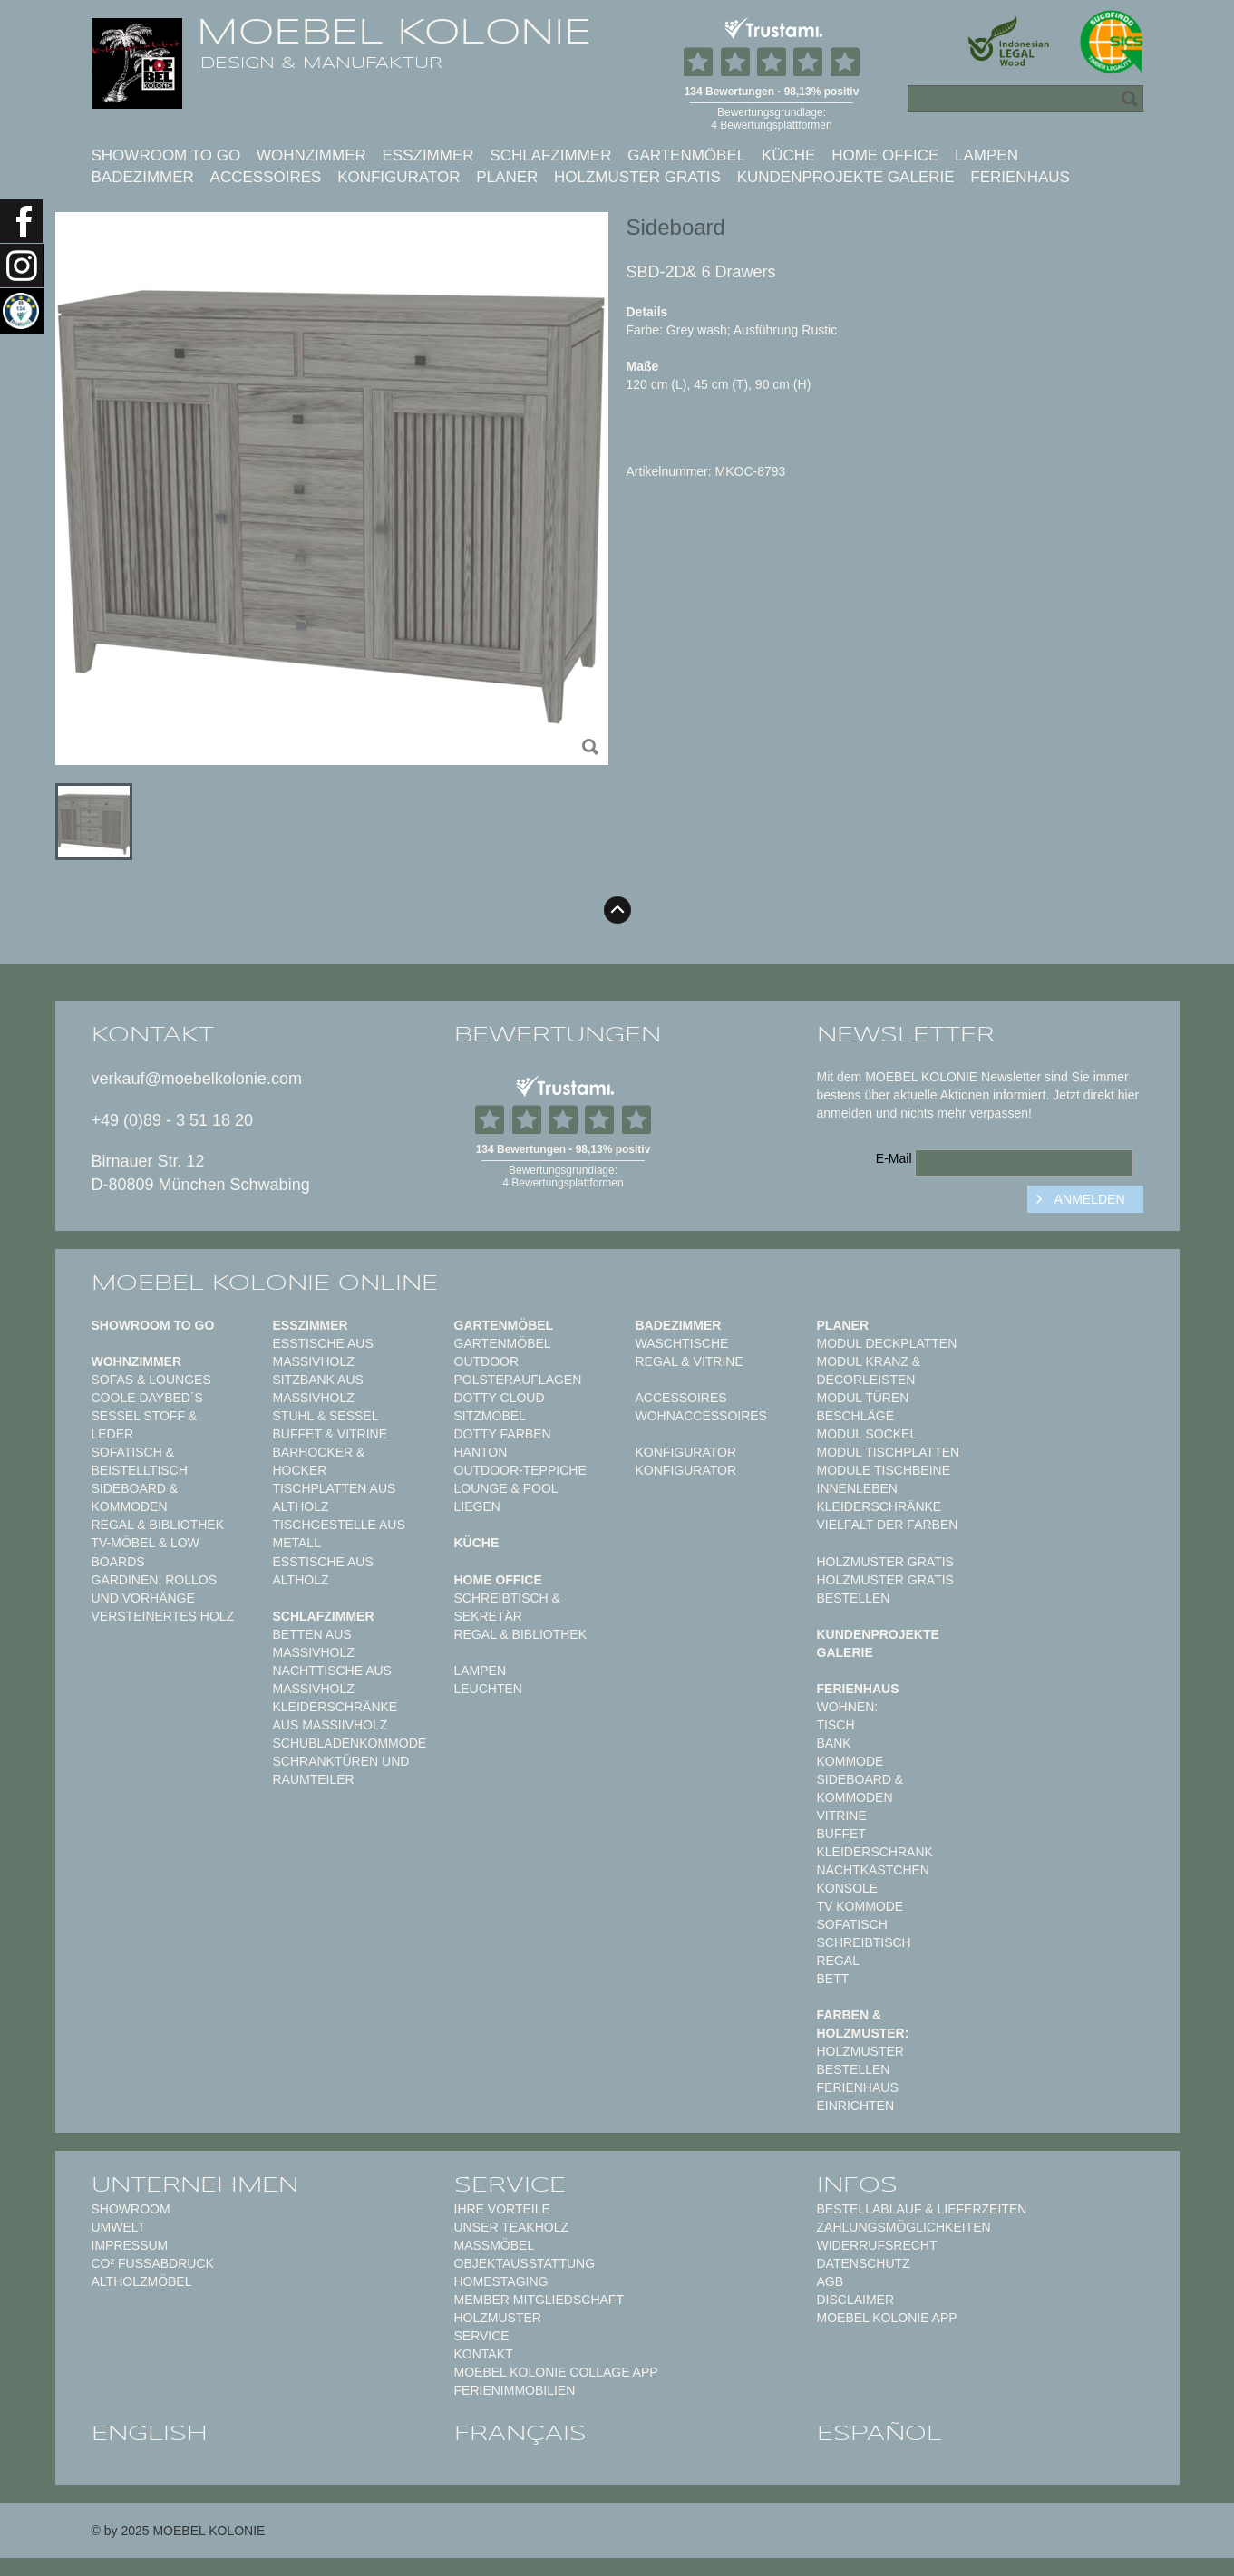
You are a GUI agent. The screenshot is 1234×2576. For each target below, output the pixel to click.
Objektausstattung (525, 2263)
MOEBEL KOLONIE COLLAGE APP (556, 2372)
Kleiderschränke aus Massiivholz (335, 1716)
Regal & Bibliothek (158, 1524)
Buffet (841, 1833)
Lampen (986, 155)
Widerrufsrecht (877, 2245)
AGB (830, 2281)
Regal (838, 1960)
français (520, 2432)
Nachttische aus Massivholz (332, 1679)
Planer (507, 177)
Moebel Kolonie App (887, 2317)
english (150, 2432)
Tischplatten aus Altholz (334, 1497)
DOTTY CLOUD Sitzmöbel (499, 1406)
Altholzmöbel (142, 2281)
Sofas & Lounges (151, 1379)
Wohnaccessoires (701, 1416)
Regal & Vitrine (689, 1361)
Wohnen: (848, 1707)
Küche (789, 155)
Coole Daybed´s (147, 1397)
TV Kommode (860, 1906)
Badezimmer (143, 177)
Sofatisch (852, 1924)
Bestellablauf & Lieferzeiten (922, 2209)
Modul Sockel (867, 1434)
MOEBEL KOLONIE (394, 32)
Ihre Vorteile (502, 2209)
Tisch (836, 1725)
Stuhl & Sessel (326, 1416)
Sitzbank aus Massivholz (318, 1388)
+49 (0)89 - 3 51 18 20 (173, 1120)
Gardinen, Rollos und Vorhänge (154, 1589)
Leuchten (488, 1688)
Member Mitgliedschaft (539, 2299)
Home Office (884, 155)
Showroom (131, 2209)
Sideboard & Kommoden (135, 1497)
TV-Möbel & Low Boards (145, 1551)
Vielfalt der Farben (887, 1524)
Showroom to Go (166, 155)
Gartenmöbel (686, 155)
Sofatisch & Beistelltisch (140, 1461)
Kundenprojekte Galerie (846, 177)
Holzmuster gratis (637, 177)
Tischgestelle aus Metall (339, 1533)
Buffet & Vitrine (330, 1434)
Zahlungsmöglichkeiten (904, 2227)
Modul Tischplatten (888, 1452)
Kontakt (483, 2354)
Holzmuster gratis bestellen (885, 1589)
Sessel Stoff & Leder (145, 1425)
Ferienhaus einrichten (858, 2096)
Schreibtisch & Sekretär (507, 1607)
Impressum (130, 2245)
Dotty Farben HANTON (502, 1443)
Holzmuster (497, 2317)
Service (482, 2336)
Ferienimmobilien (515, 2390)
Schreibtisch (864, 1942)
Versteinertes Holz (163, 1616)
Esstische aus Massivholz (323, 1352)
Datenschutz (863, 2263)
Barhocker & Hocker (319, 1461)
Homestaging (501, 2281)
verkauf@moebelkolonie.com (197, 1079)
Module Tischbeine (884, 1470)
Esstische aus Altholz (323, 1570)
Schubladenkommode (350, 1743)
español (879, 2432)
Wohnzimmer (311, 155)
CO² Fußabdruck (153, 2263)
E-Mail (894, 1158)
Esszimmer (428, 155)
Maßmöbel (494, 2245)
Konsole (848, 1888)
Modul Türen (863, 1397)
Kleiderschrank (875, 1852)
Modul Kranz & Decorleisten (869, 1370)
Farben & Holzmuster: (863, 2024)
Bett (833, 1978)
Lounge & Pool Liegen (506, 1497)
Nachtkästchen (873, 1870)
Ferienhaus (1020, 177)
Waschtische (682, 1343)
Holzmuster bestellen (860, 2060)
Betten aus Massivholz (314, 1643)
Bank (834, 1743)
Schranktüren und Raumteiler (341, 1770)
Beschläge (856, 1416)
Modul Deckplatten (887, 1343)
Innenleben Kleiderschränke (879, 1497)
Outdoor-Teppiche (520, 1470)
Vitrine (842, 1815)
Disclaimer (856, 2299)
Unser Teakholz (511, 2227)
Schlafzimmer (550, 155)
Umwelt (119, 2227)
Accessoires (266, 177)
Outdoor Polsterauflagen (518, 1370)
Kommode (850, 1761)
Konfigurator (398, 177)
